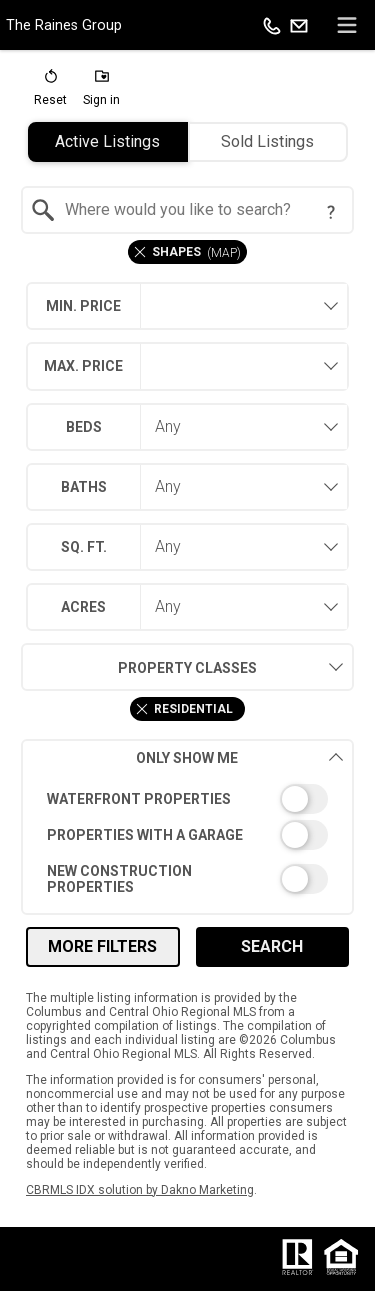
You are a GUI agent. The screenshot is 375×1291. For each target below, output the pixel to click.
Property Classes (139, 667)
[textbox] (199, 210)
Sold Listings (267, 141)
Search (272, 946)
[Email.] (299, 25)
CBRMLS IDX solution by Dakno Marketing (140, 1190)
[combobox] (187, 210)
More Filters (102, 946)
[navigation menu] (347, 25)
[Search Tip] (331, 212)
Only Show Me (239, 757)
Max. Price (83, 366)
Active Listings (107, 141)
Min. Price (83, 306)
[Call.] (272, 25)
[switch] (187, 799)
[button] (50, 92)
